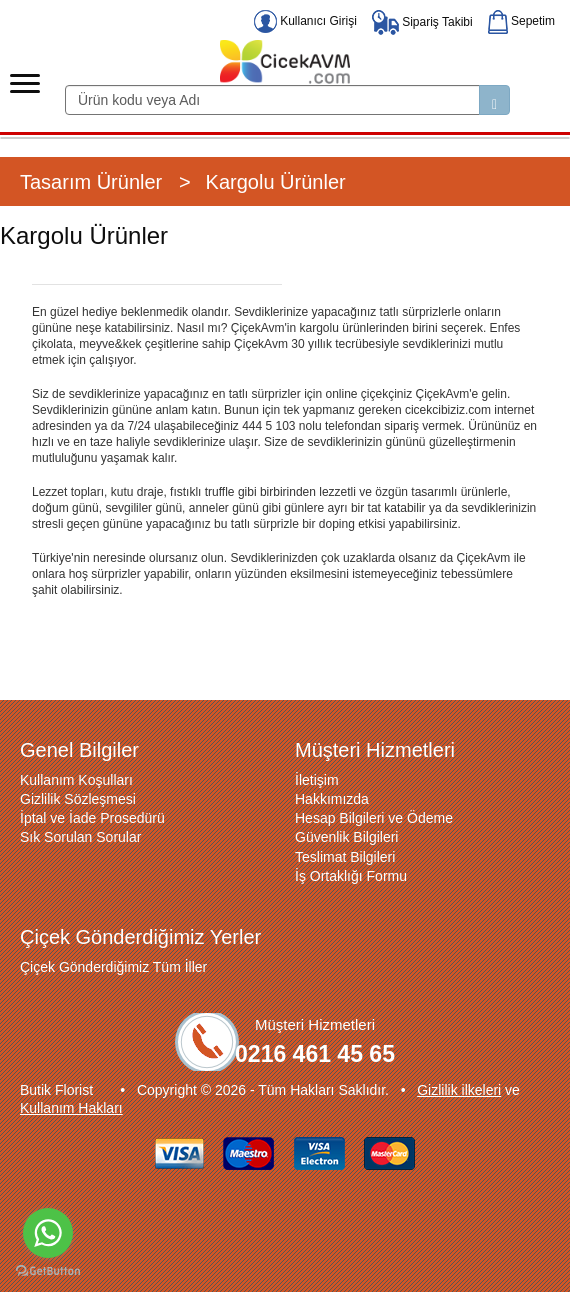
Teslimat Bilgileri (345, 857)
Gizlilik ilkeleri (459, 1090)
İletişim (317, 780)
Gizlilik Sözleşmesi (78, 799)
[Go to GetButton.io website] (48, 1271)
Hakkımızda (332, 799)
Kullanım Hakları (71, 1108)
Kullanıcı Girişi (305, 21)
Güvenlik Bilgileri (346, 837)
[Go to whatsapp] (48, 1233)
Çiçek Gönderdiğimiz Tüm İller (113, 967)
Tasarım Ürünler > (105, 182)
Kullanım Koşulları (76, 780)
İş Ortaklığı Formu (351, 876)
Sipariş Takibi (422, 22)
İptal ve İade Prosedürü (92, 818)
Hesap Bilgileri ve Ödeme (374, 818)
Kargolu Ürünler (276, 182)
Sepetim (521, 21)
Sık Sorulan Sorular (80, 837)
